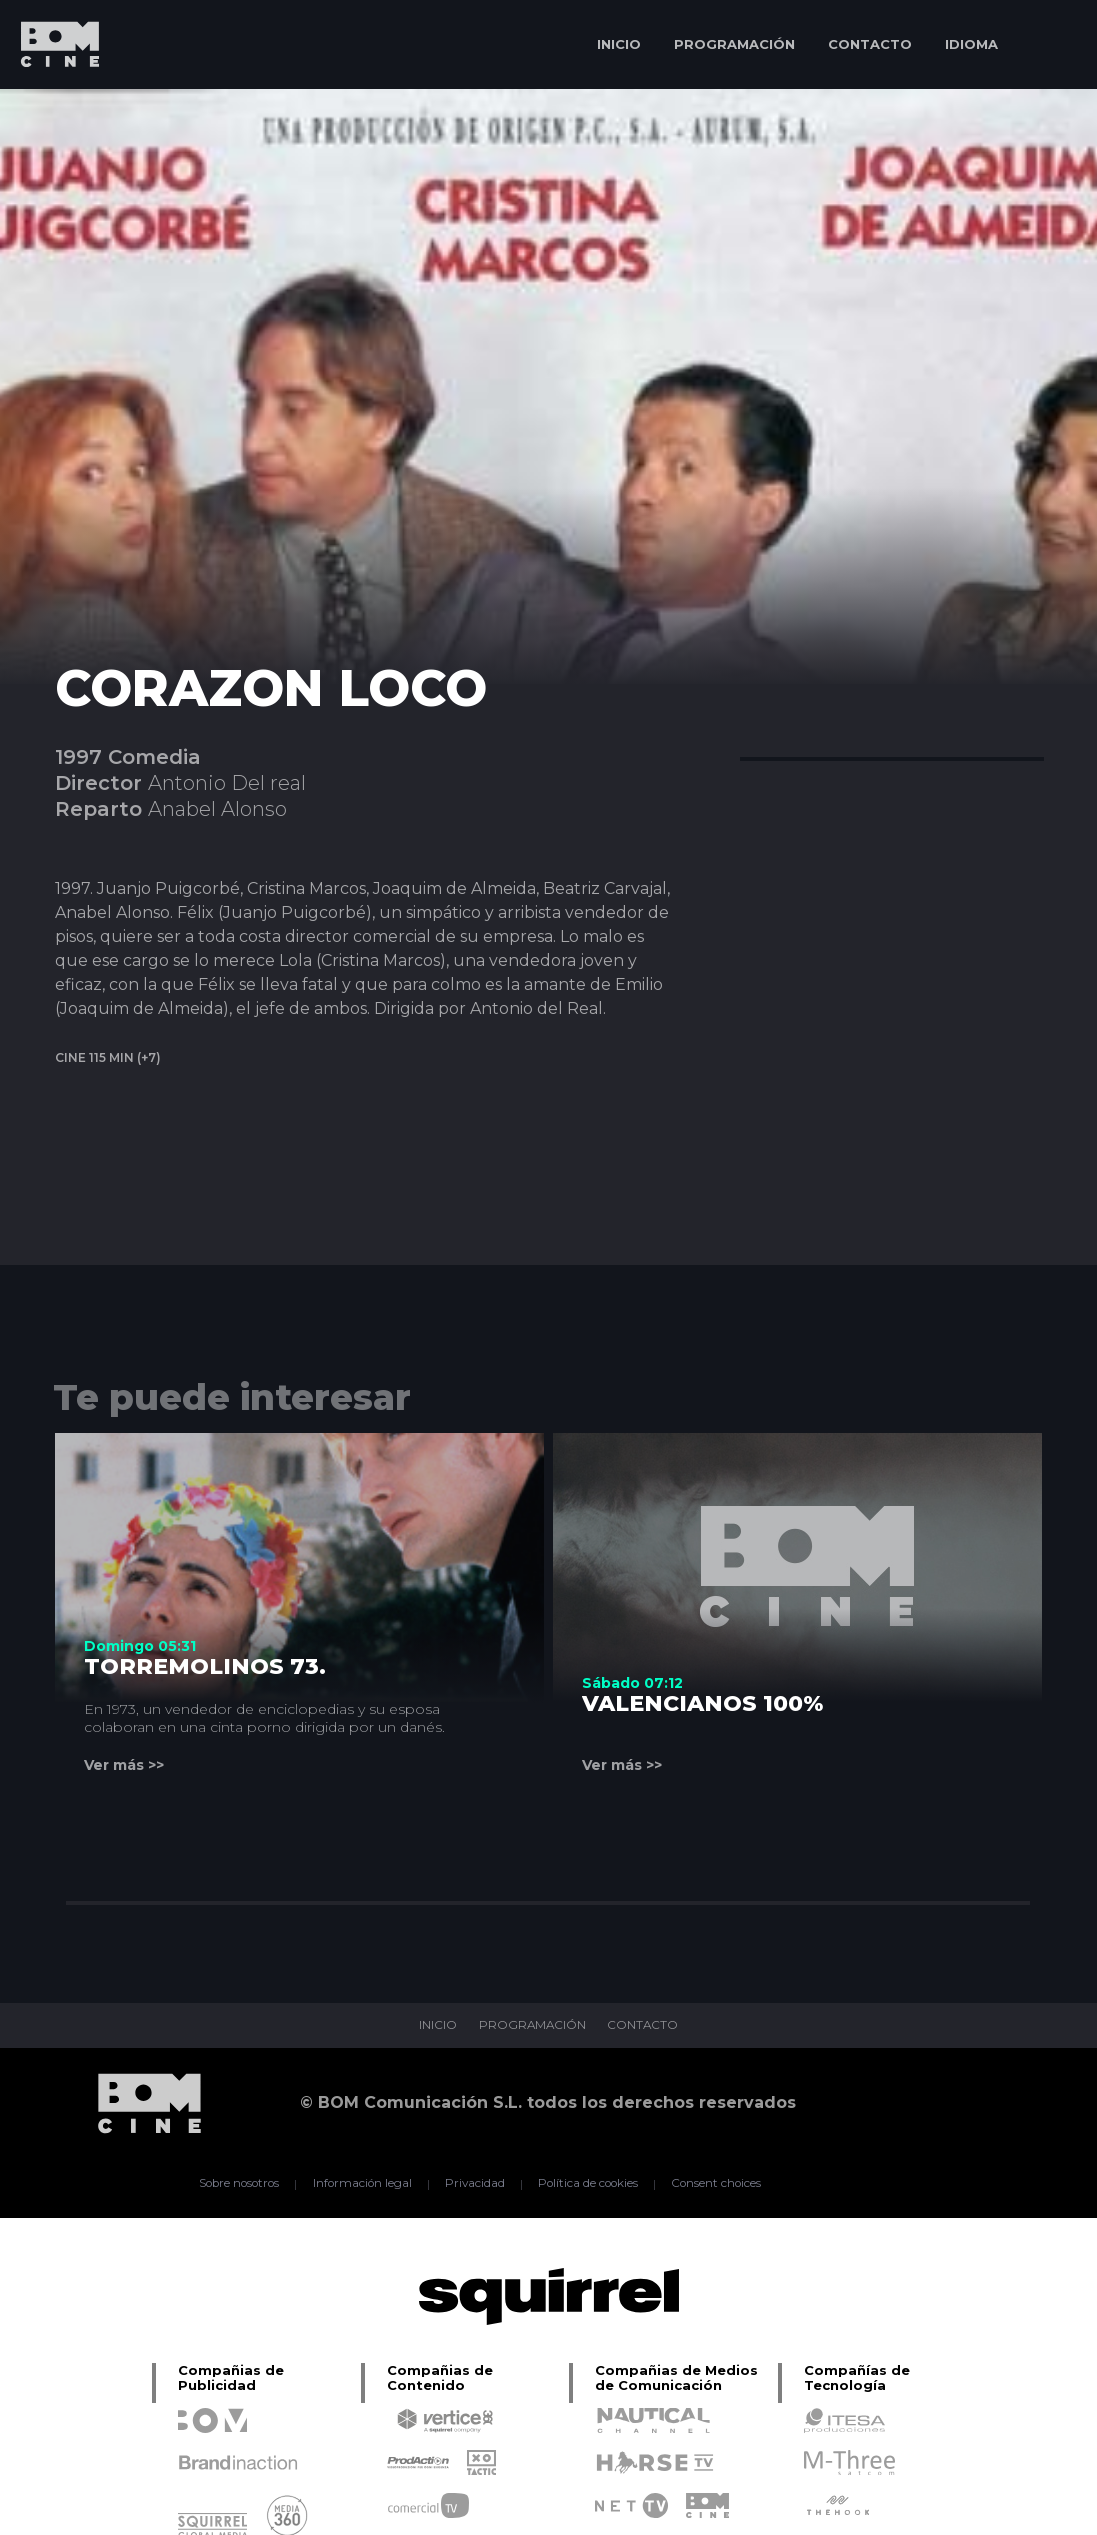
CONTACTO (870, 44)
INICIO (619, 44)
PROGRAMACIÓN (734, 44)
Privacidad (473, 2184)
